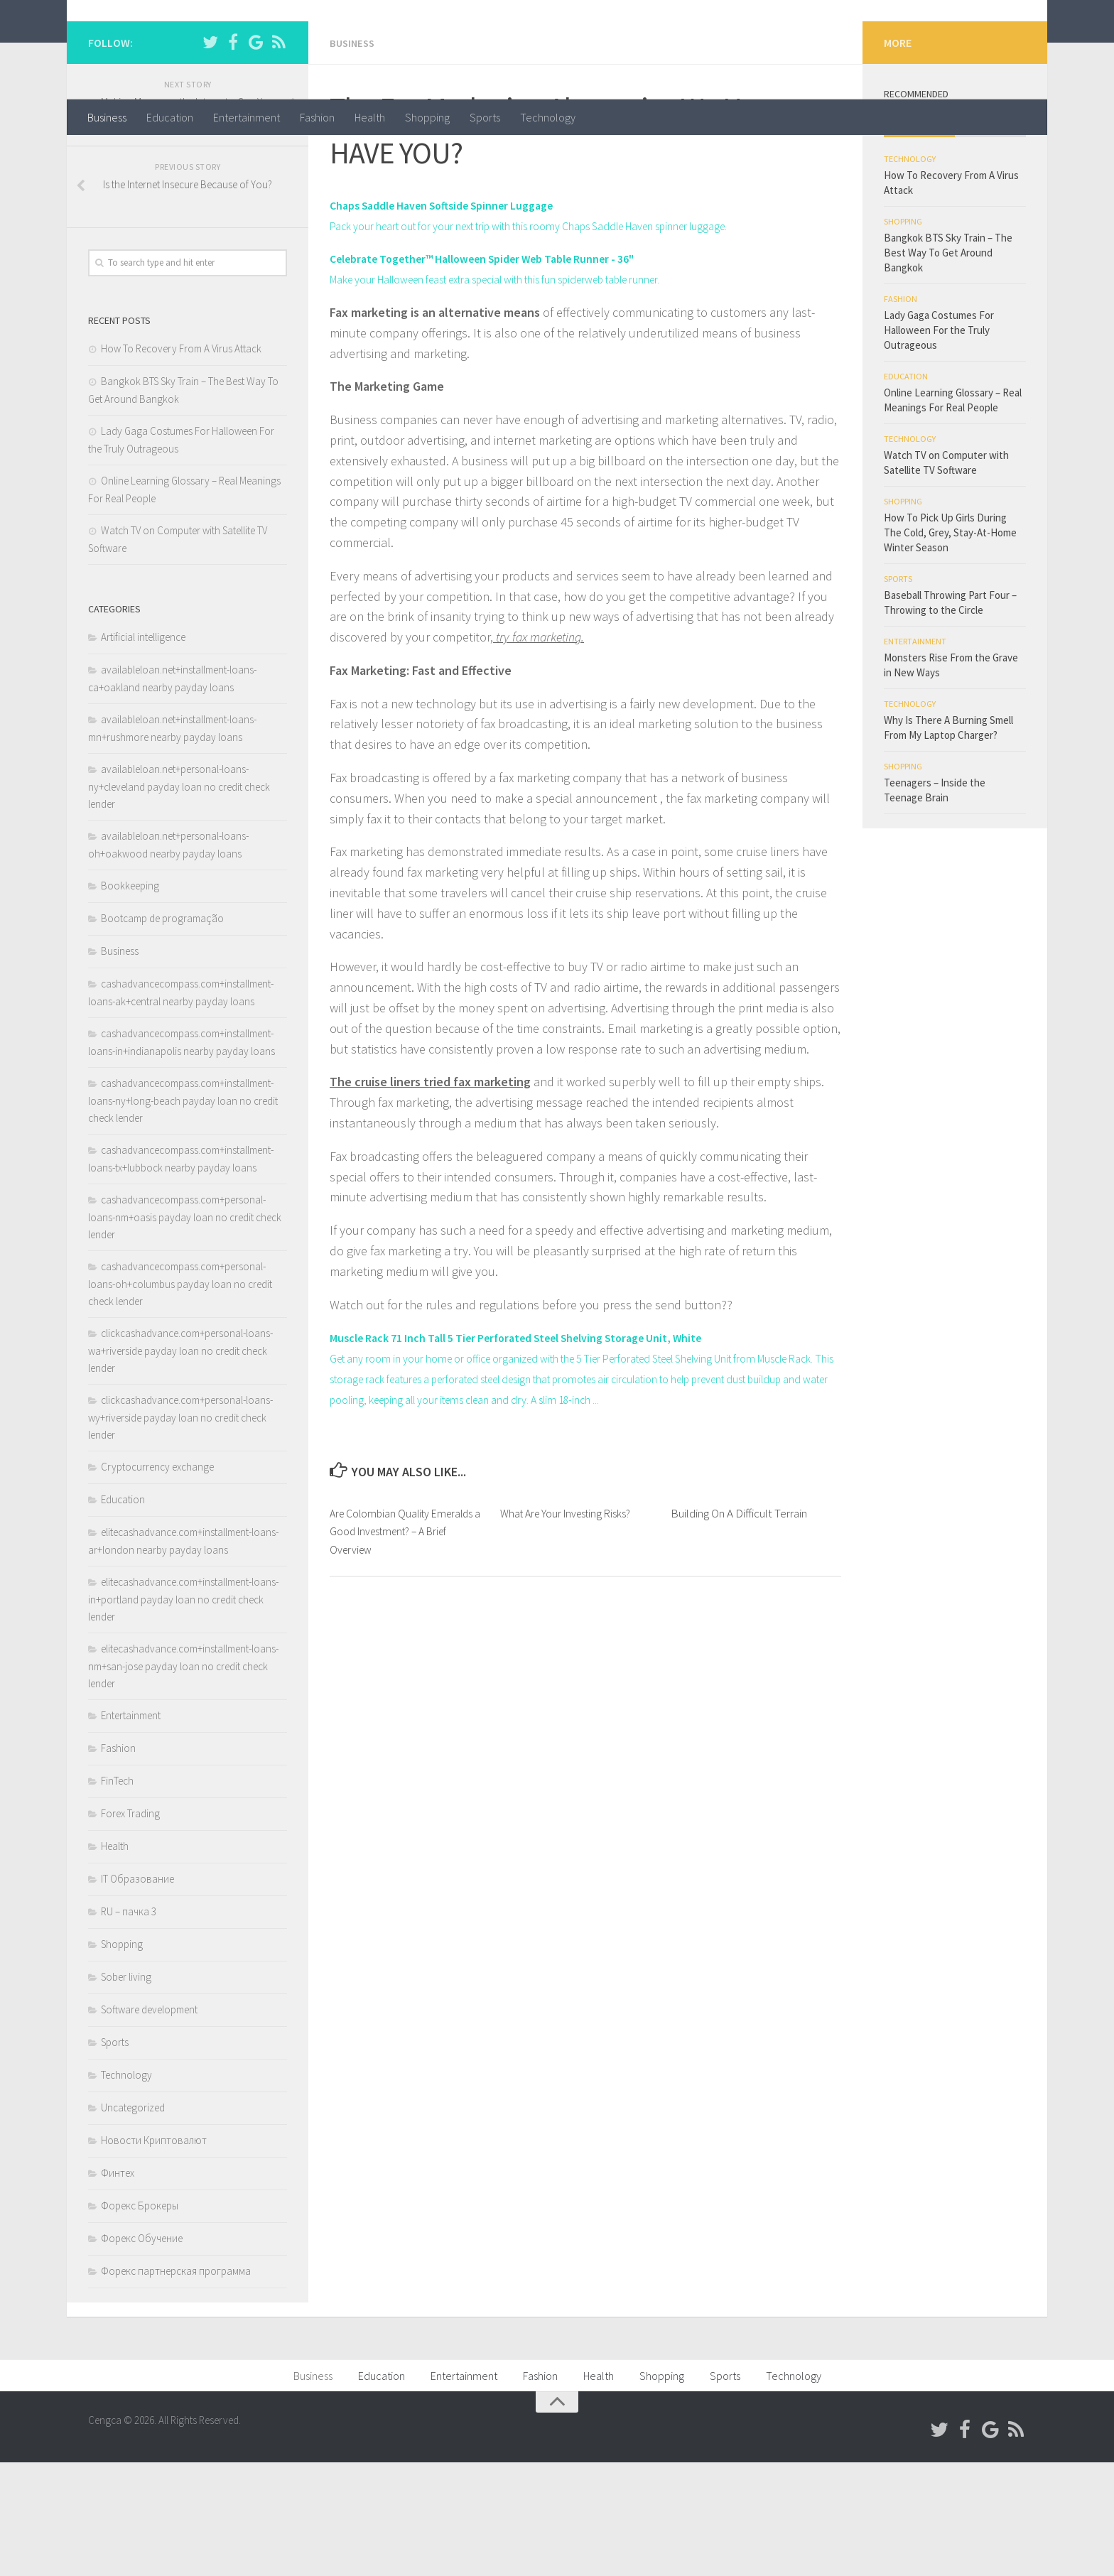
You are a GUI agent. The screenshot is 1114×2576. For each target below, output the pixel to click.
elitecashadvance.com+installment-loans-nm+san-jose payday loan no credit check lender (183, 1779)
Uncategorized (133, 2221)
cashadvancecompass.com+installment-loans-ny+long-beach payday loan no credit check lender (183, 1214)
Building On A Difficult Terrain (739, 1646)
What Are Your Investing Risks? (571, 1646)
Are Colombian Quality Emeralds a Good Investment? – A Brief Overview (407, 1664)
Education (169, 117)
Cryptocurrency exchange (157, 1580)
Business (106, 117)
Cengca (134, 49)
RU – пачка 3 (128, 2025)
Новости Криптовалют (154, 2254)
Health (370, 117)
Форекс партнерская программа (176, 2384)
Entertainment (246, 117)
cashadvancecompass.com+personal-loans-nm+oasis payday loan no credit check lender (184, 1330)
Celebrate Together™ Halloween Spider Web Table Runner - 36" (505, 371)
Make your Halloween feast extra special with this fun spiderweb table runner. (535, 392)
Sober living (126, 2090)
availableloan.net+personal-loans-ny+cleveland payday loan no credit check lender (179, 900)
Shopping (427, 117)
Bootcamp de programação (162, 1032)
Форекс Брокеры (139, 2319)
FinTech (117, 1894)
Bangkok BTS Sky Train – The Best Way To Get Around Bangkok (948, 366)
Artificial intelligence (143, 750)
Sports (485, 117)
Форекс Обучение (142, 2352)
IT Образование (137, 1992)
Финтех (117, 2286)
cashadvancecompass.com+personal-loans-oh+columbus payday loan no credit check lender (180, 1397)
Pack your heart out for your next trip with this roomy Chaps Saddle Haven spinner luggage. (571, 338)
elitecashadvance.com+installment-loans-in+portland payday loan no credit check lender (183, 1713)
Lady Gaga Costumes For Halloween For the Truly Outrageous (939, 443)
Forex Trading (130, 1927)
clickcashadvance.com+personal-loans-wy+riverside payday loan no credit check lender (180, 1531)
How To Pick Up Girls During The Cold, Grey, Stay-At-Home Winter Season (950, 646)
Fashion (317, 117)
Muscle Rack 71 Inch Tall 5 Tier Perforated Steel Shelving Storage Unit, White (544, 1450)
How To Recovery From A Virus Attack (181, 462)
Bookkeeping (130, 999)
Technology (547, 117)
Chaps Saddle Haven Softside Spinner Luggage (458, 318)
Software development (149, 2123)
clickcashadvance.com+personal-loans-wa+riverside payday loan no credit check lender (180, 1464)
